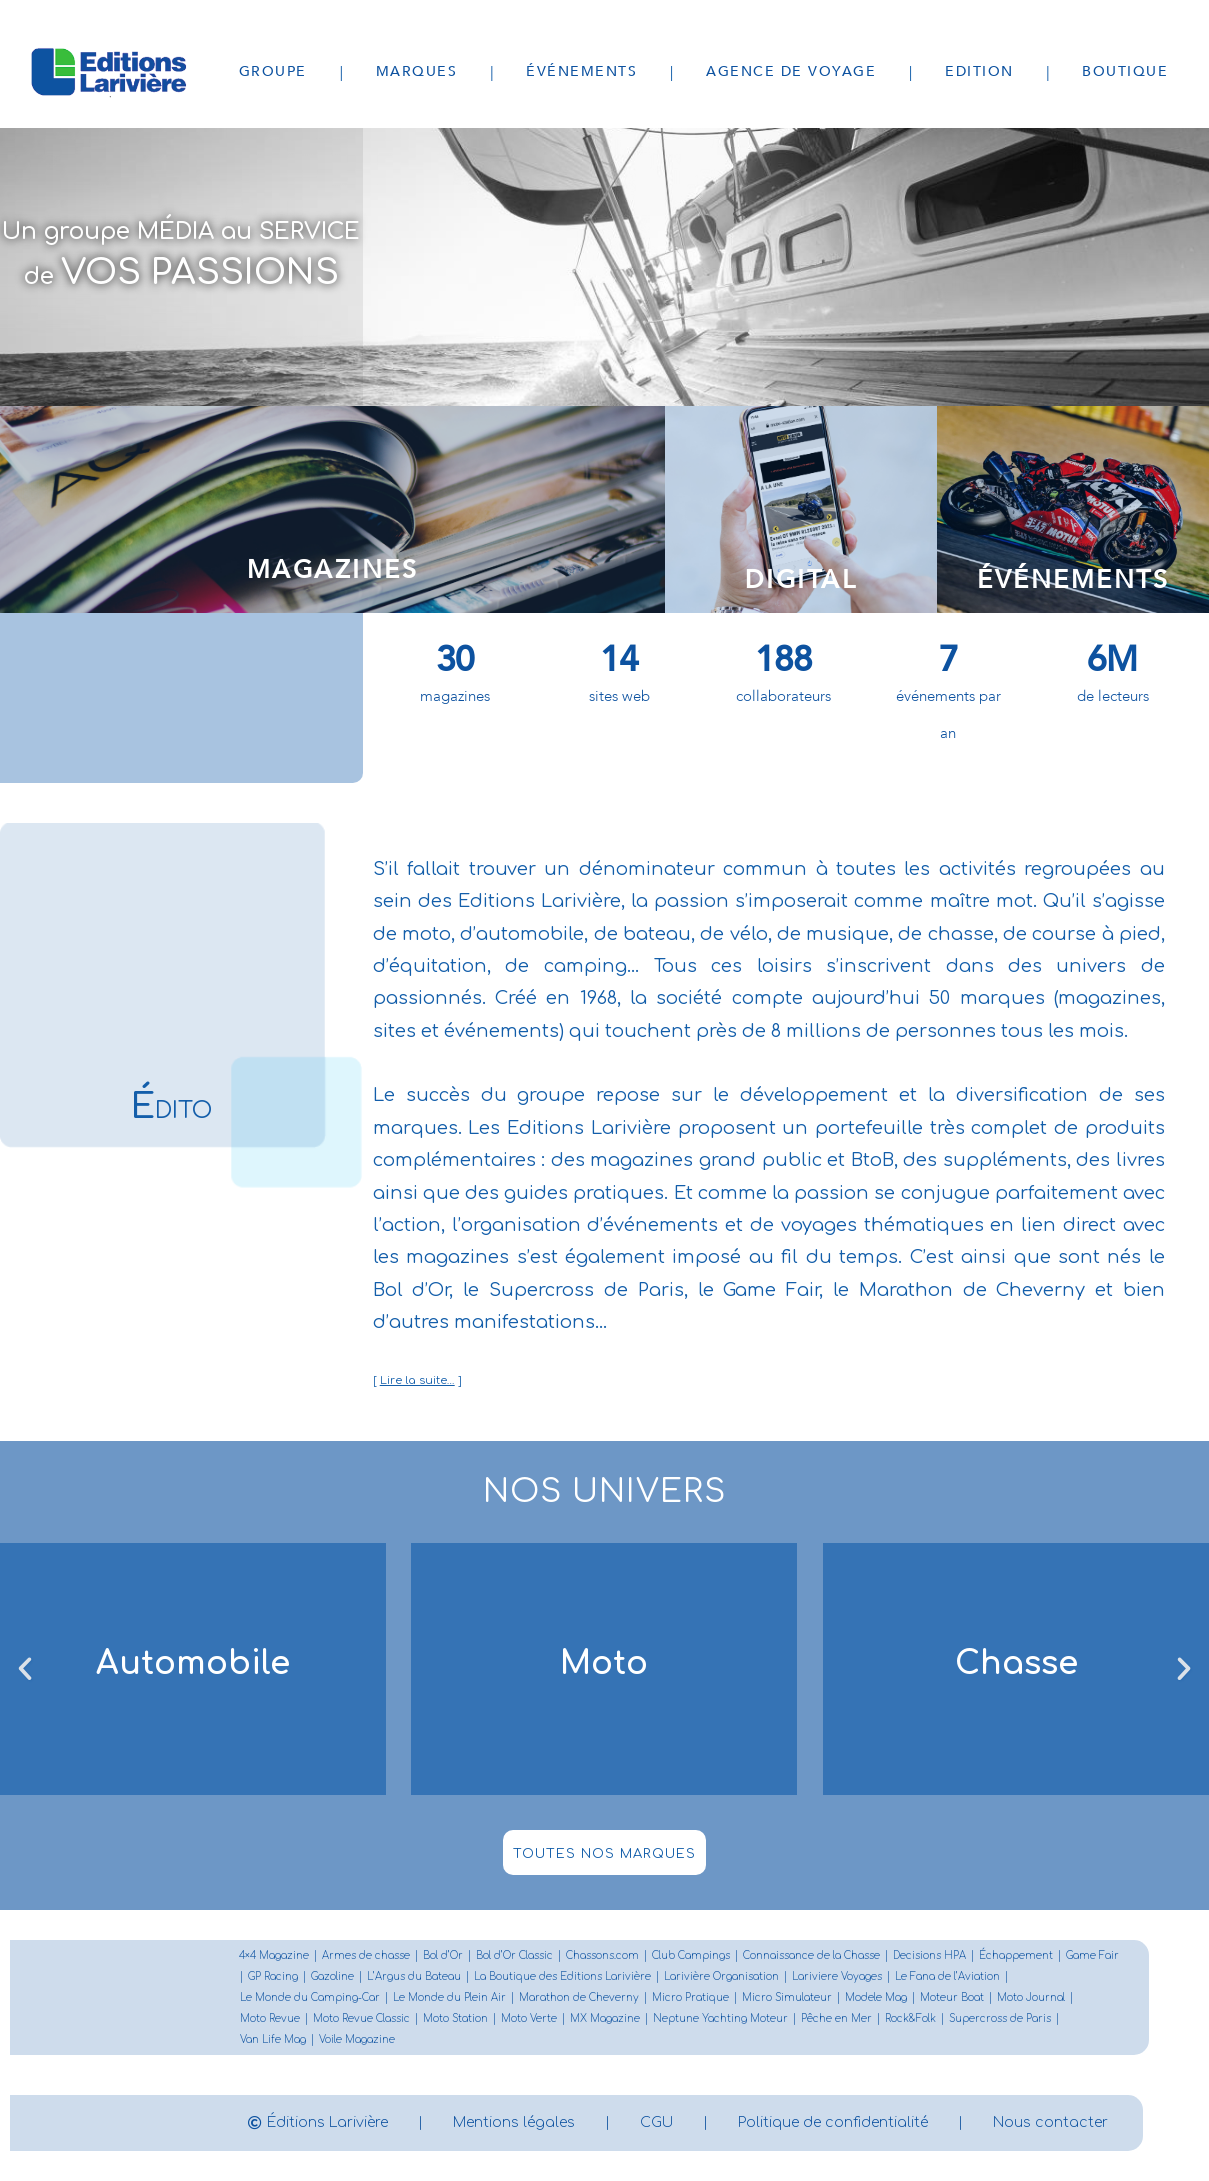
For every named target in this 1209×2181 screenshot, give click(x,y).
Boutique (1125, 71)
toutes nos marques (604, 1854)
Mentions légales (514, 2122)
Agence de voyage (791, 71)
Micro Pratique (690, 1997)
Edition (979, 71)
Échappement (1016, 1955)
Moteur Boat (952, 1997)
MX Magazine (605, 2018)
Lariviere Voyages (837, 1976)
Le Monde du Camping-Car (310, 1997)
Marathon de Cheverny (579, 1997)
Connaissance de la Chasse (811, 1955)
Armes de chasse (366, 1955)
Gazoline (332, 1976)
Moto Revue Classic (361, 2018)
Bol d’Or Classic (514, 1955)
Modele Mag (876, 1997)
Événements (581, 71)
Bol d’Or (443, 1955)
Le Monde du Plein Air (449, 1997)
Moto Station (455, 2018)
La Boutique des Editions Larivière (562, 1976)
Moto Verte (529, 2018)
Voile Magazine (357, 2039)
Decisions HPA (929, 1955)
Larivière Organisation (721, 1976)
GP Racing (273, 1976)
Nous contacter (1050, 2122)
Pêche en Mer (836, 2018)
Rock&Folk (910, 2018)
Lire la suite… (417, 1380)
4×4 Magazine (274, 1955)
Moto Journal (1031, 1997)
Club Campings (691, 1955)
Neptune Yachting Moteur (720, 2018)
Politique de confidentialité (833, 2122)
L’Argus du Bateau (414, 1976)
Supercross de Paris (1000, 2018)
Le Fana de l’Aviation (947, 1976)
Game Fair (1092, 1955)
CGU (656, 2122)
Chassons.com (602, 1955)
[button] (25, 1669)
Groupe (273, 71)
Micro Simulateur (787, 1997)
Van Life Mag (273, 2039)
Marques (417, 71)
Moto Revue (270, 2018)
